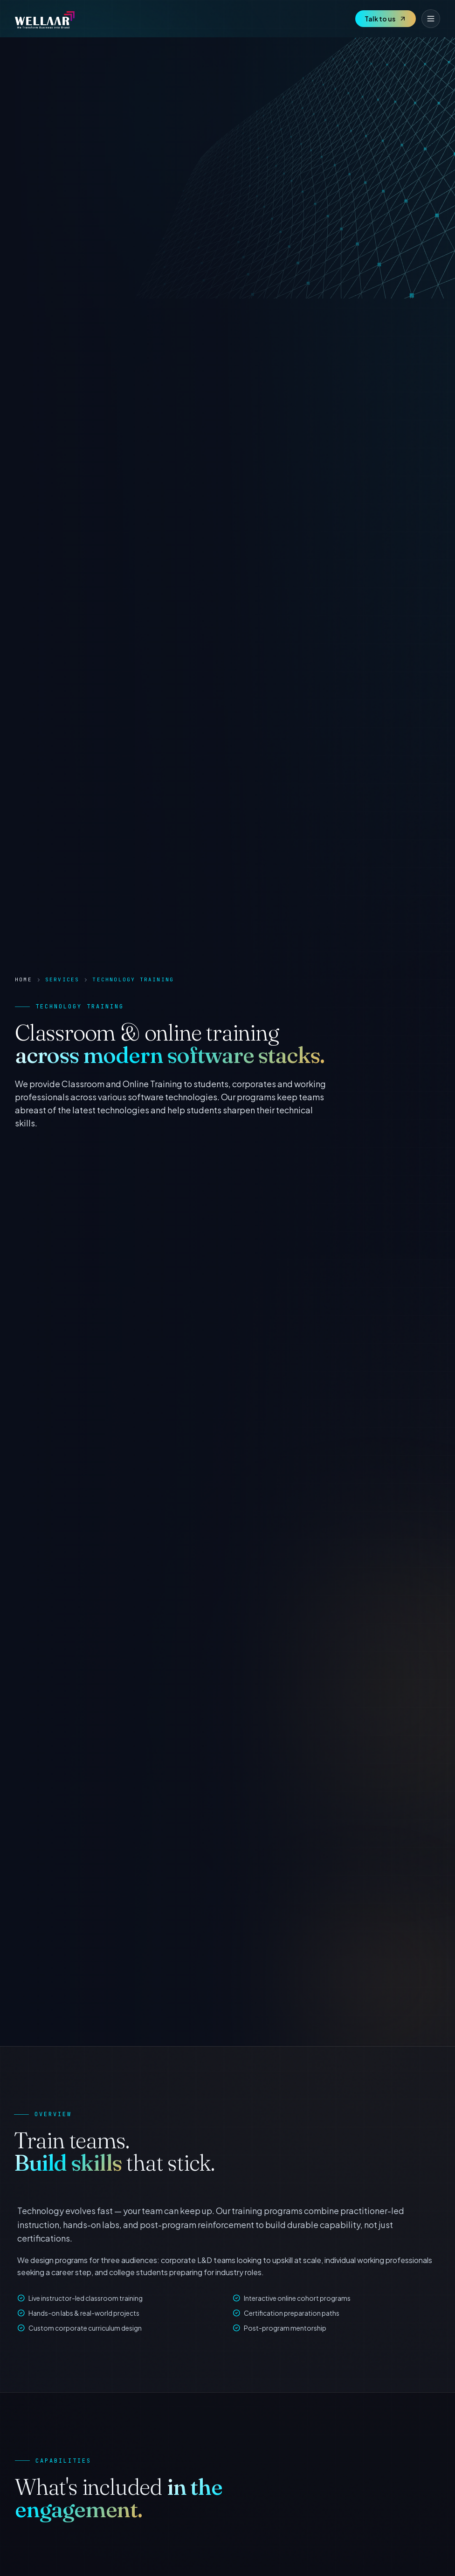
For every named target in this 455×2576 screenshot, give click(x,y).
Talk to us (386, 18)
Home (23, 979)
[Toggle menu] (430, 18)
